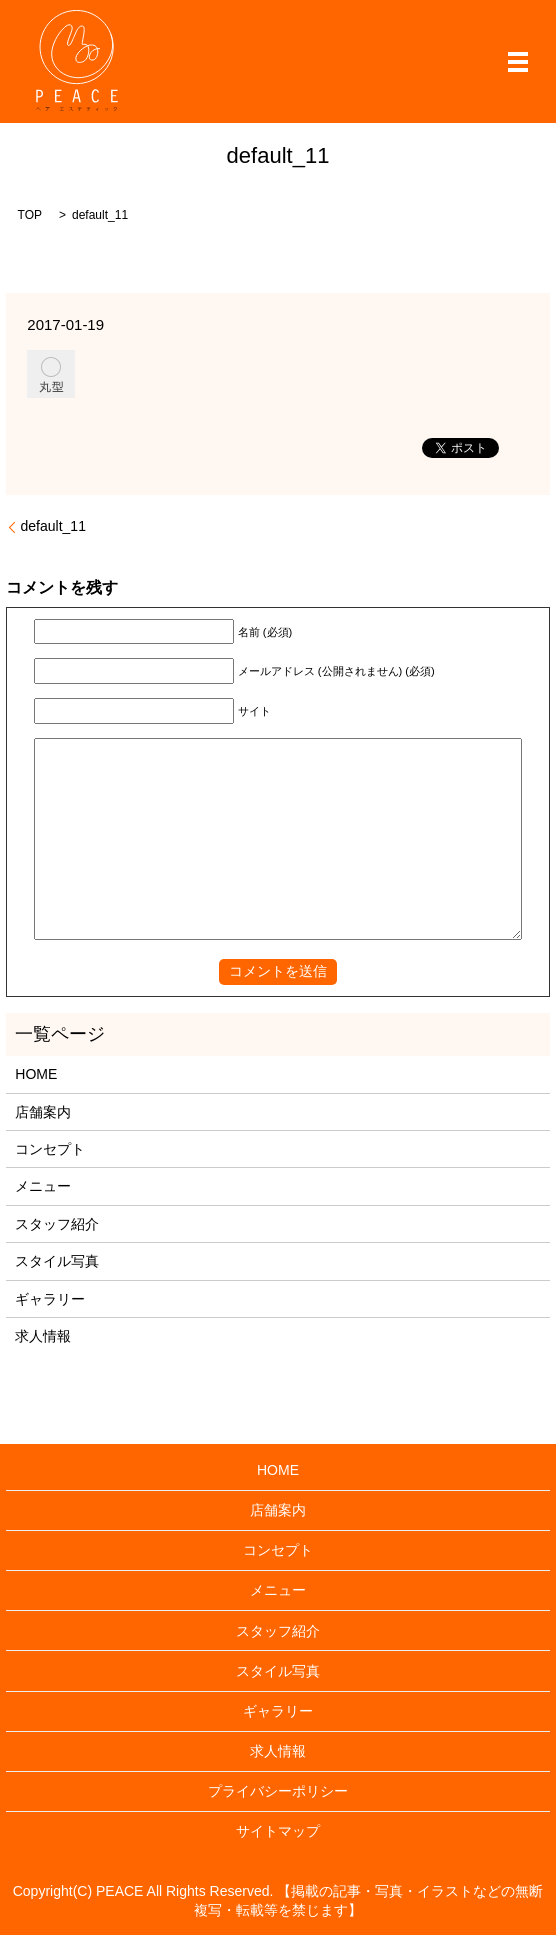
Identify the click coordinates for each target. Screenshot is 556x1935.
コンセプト (50, 1149)
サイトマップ (278, 1831)
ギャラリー (50, 1299)
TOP (30, 215)
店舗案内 (43, 1112)
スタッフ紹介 (57, 1224)
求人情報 (43, 1336)
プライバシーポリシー (278, 1791)
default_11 (53, 526)
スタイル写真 (57, 1261)
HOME (36, 1074)
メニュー (43, 1186)
